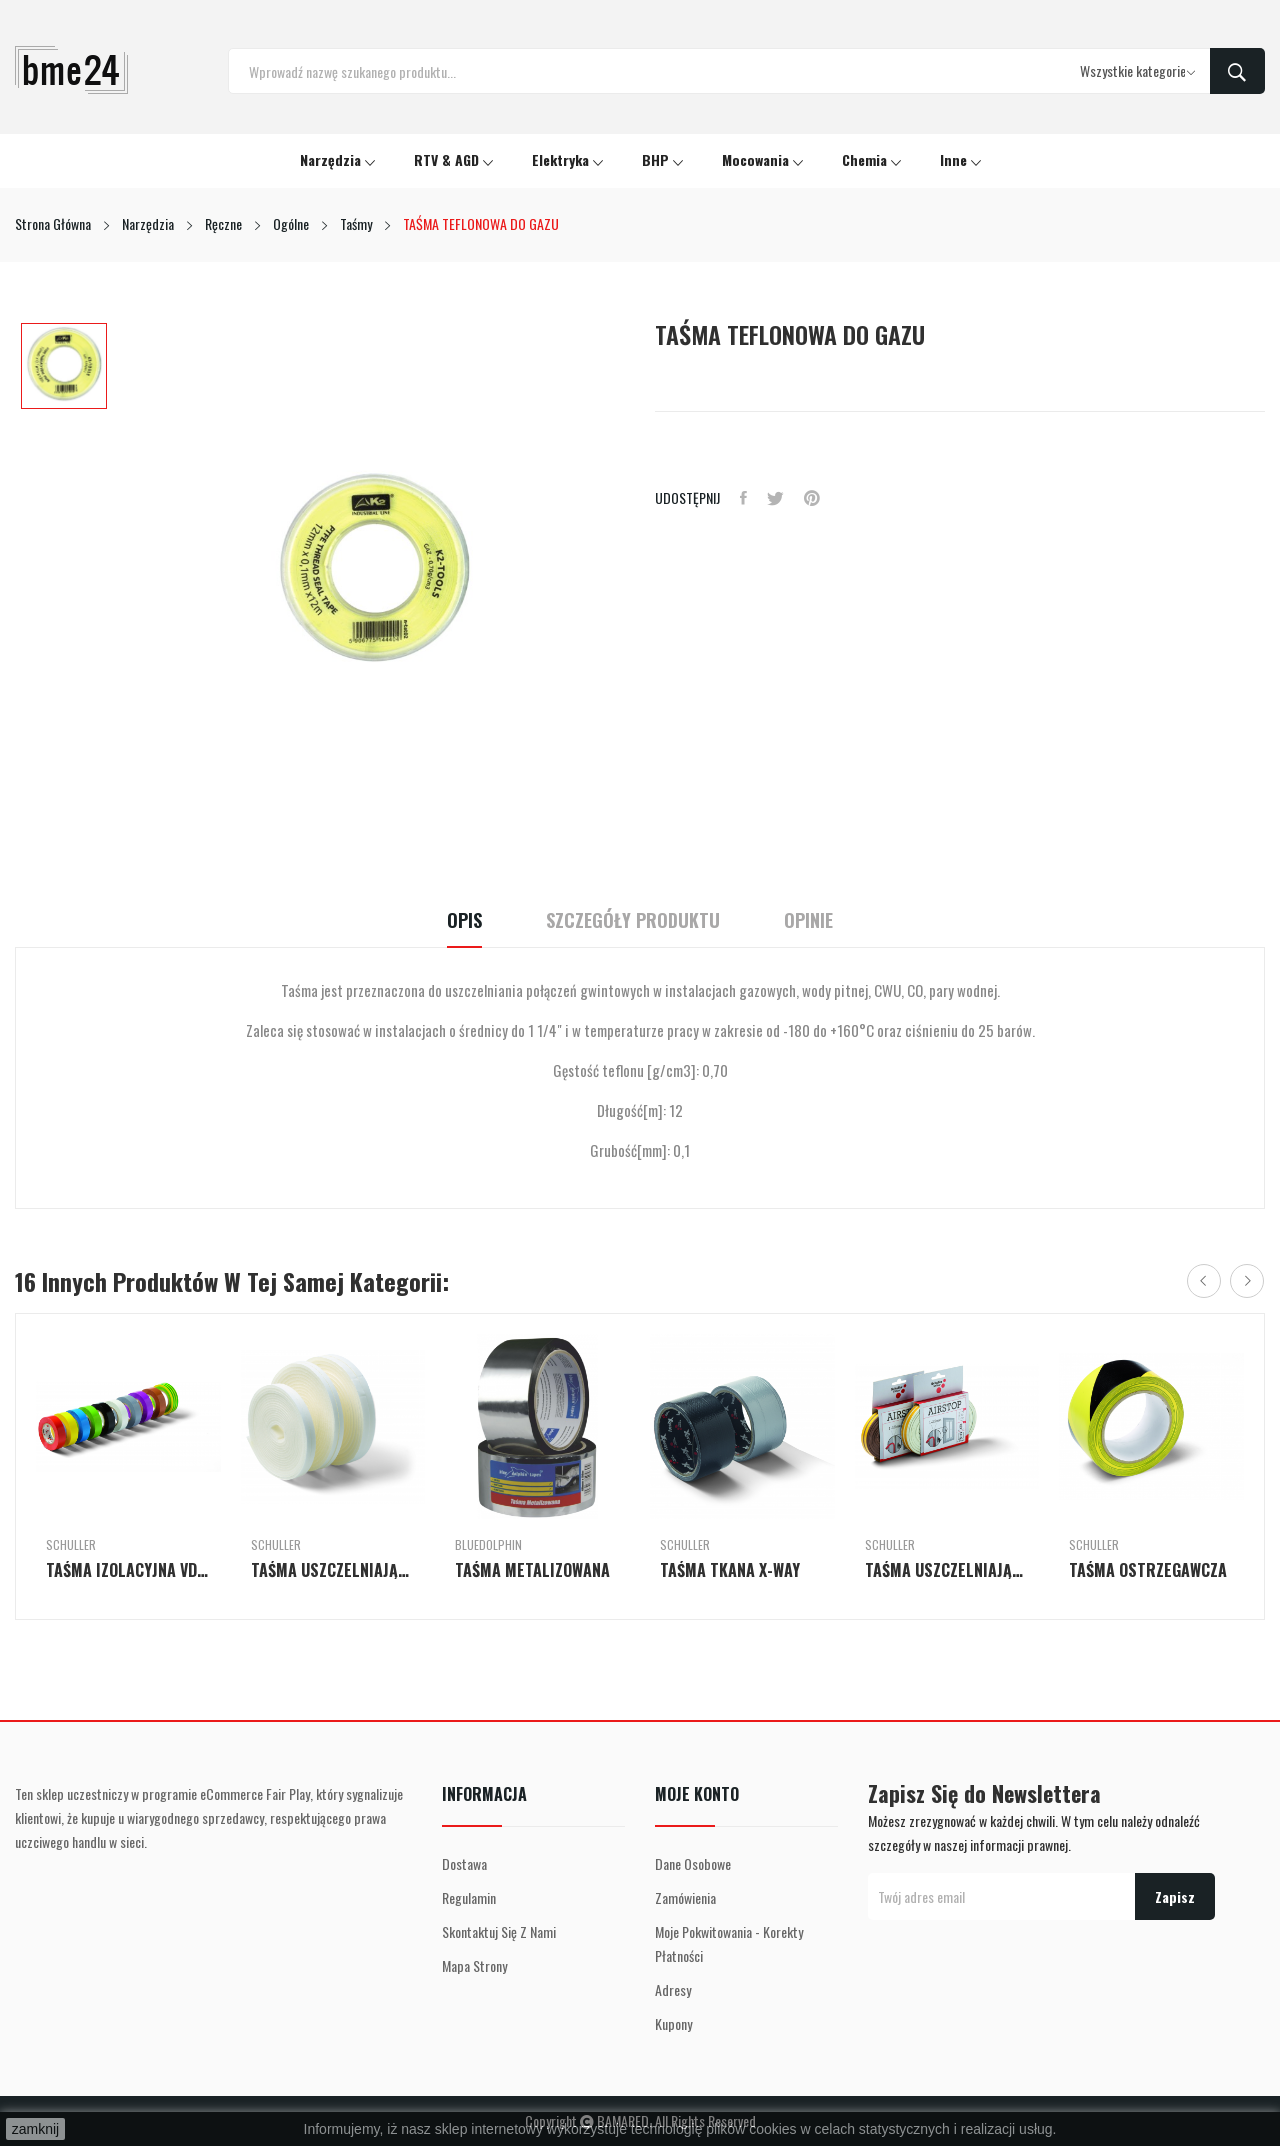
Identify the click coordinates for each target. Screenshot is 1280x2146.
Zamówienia (685, 1897)
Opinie (808, 920)
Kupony (673, 2023)
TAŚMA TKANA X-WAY (730, 1570)
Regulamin (469, 1897)
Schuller (71, 1545)
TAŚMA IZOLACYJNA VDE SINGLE (128, 1570)
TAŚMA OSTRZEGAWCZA (1148, 1570)
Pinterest (812, 498)
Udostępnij (743, 498)
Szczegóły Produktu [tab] (633, 920)
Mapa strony (474, 1965)
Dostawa (464, 1863)
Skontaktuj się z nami (499, 1931)
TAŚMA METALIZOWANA (532, 1570)
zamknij (35, 2129)
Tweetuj (775, 498)
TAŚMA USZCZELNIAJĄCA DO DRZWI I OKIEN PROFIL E (947, 1570)
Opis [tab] (464, 920)
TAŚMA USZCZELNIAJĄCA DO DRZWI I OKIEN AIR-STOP (333, 1570)
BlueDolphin (488, 1545)
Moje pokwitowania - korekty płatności (729, 1943)
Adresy (673, 1989)
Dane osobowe (693, 1863)
